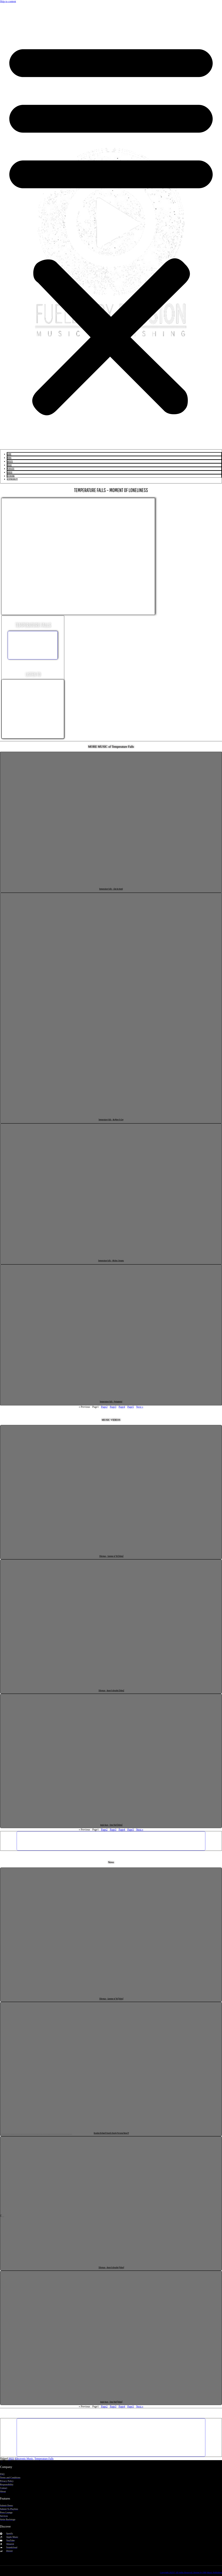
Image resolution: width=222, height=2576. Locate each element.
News (9, 457)
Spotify (8, 2460)
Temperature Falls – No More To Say (111, 1119)
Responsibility (12, 479)
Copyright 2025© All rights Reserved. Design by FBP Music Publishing (191, 2572)
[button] (111, 226)
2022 (11, 2458)
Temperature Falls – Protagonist (111, 1401)
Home (9, 454)
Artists (10, 461)
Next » (139, 1406)
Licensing (11, 476)
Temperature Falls (44, 2458)
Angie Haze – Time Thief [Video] (111, 1825)
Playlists (10, 468)
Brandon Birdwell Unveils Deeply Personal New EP (111, 2133)
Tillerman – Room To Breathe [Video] (111, 1690)
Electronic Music (24, 2458)
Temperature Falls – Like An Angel (111, 889)
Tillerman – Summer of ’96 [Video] (111, 1556)
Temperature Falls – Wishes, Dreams (111, 1260)
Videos (9, 472)
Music (9, 465)
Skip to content (8, 1)
